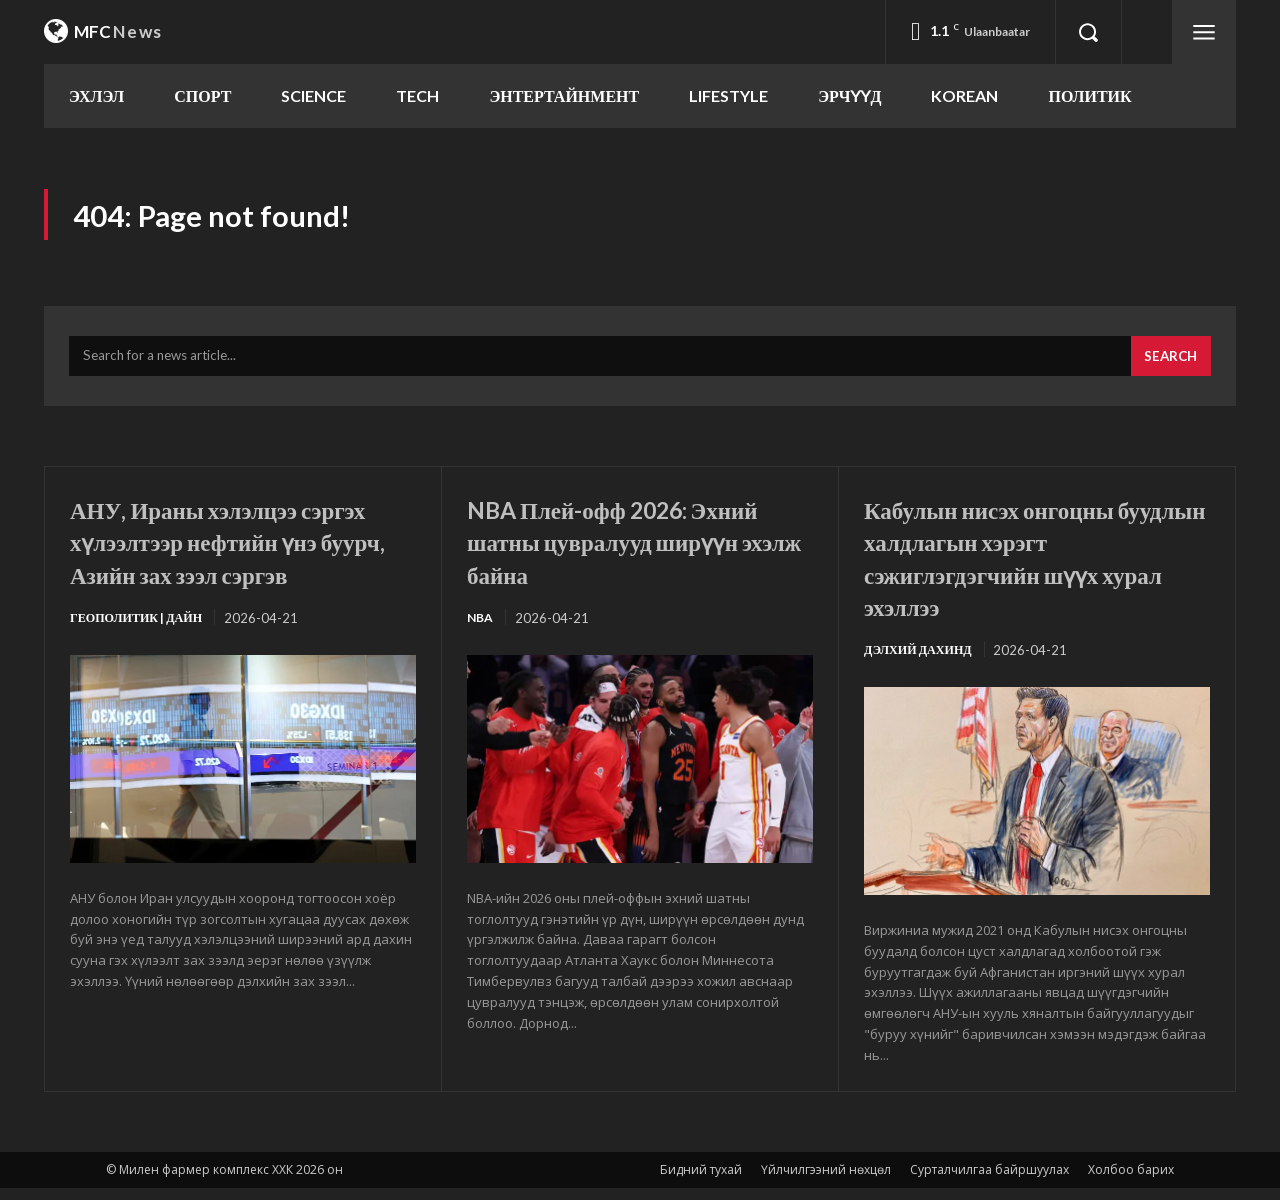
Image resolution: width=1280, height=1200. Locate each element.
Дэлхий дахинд (922, 661)
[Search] (1168, 367)
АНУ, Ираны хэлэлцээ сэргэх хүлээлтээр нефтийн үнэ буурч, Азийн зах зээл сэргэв (238, 567)
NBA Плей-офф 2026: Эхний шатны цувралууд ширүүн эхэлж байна (622, 551)
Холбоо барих (1131, 1181)
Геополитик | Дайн (141, 661)
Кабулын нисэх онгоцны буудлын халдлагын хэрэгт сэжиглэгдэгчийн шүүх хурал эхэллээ (1031, 567)
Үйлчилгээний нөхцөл (826, 1181)
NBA (481, 629)
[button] (1088, 32)
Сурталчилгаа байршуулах (989, 1181)
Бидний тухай (701, 1181)
